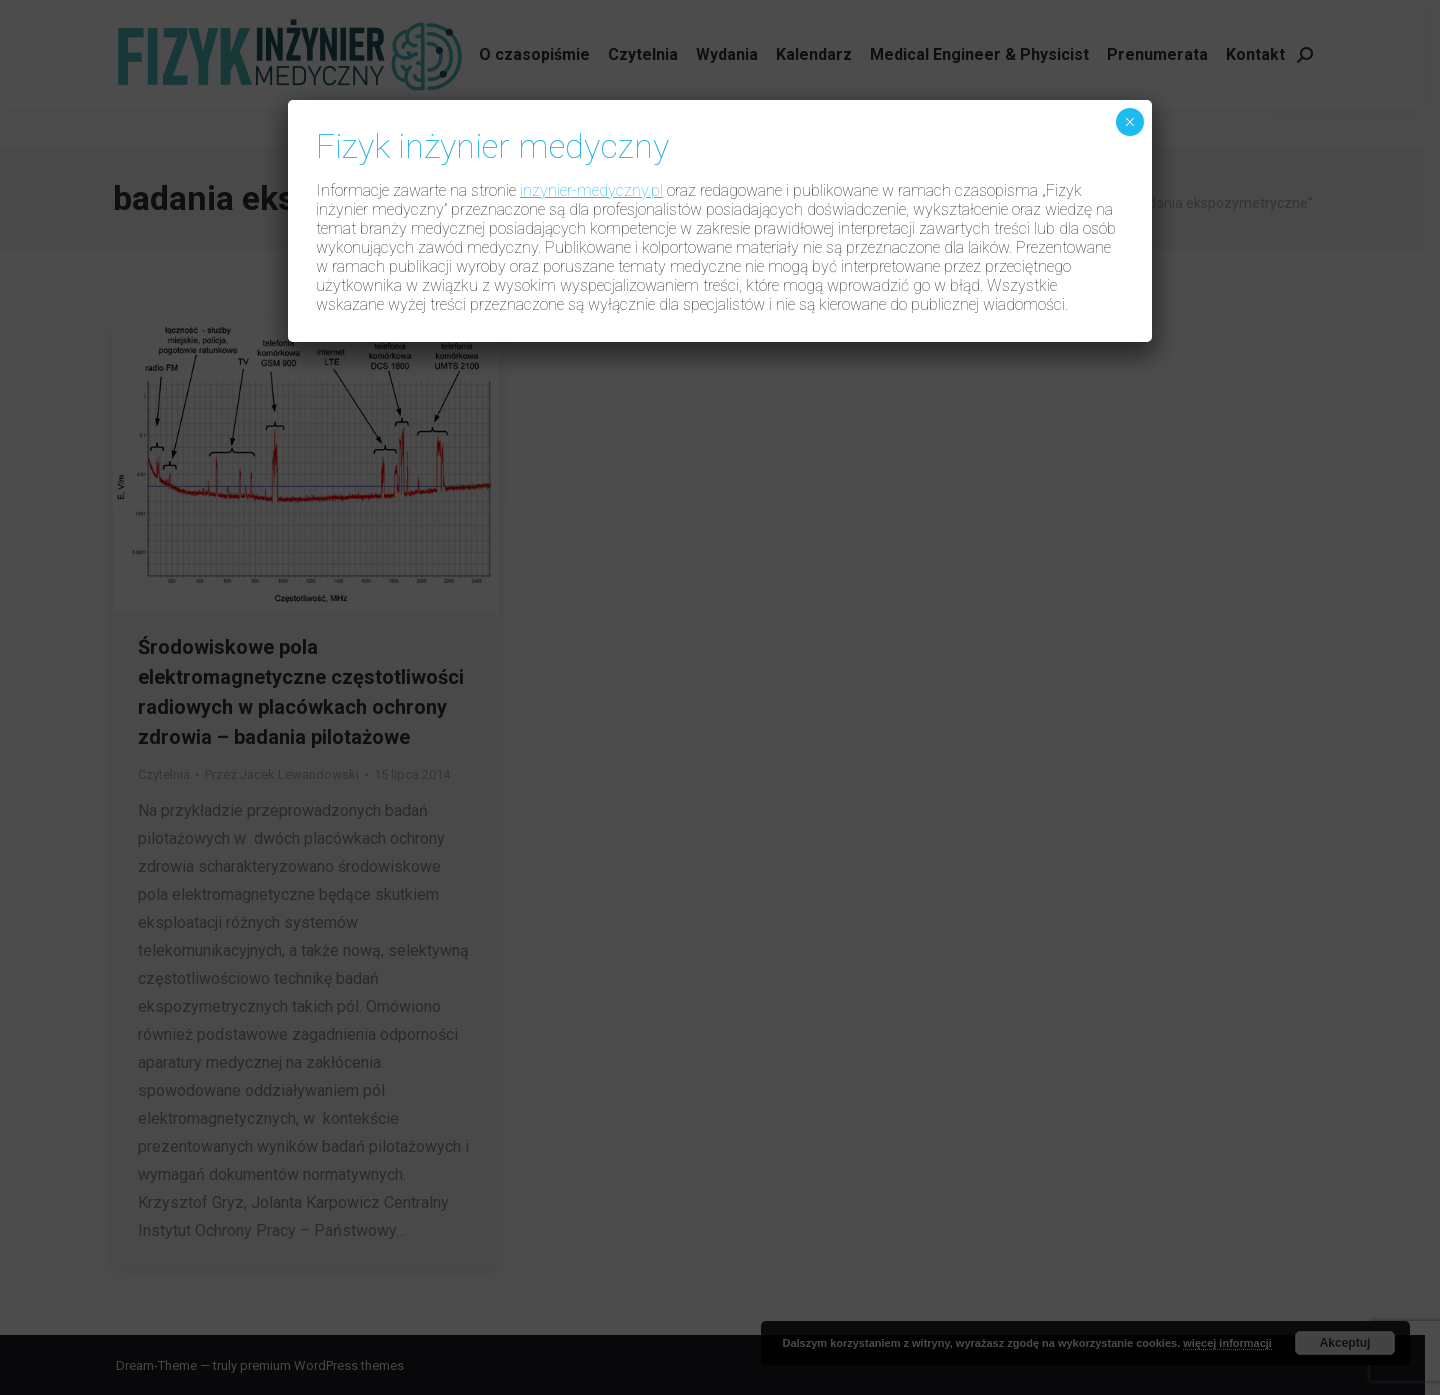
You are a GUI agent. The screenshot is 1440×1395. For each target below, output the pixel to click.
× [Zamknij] (1129, 122)
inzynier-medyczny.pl (591, 190)
